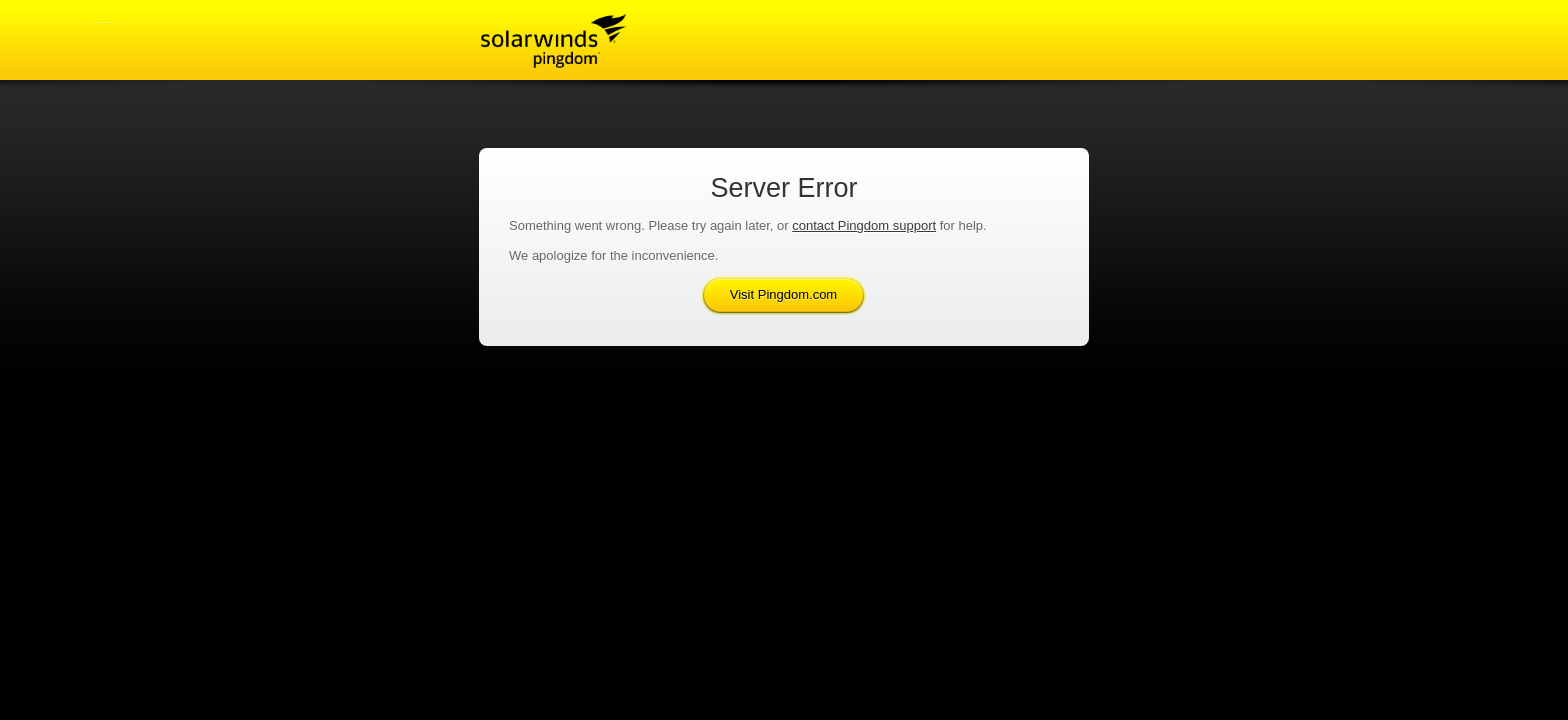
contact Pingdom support (864, 225)
